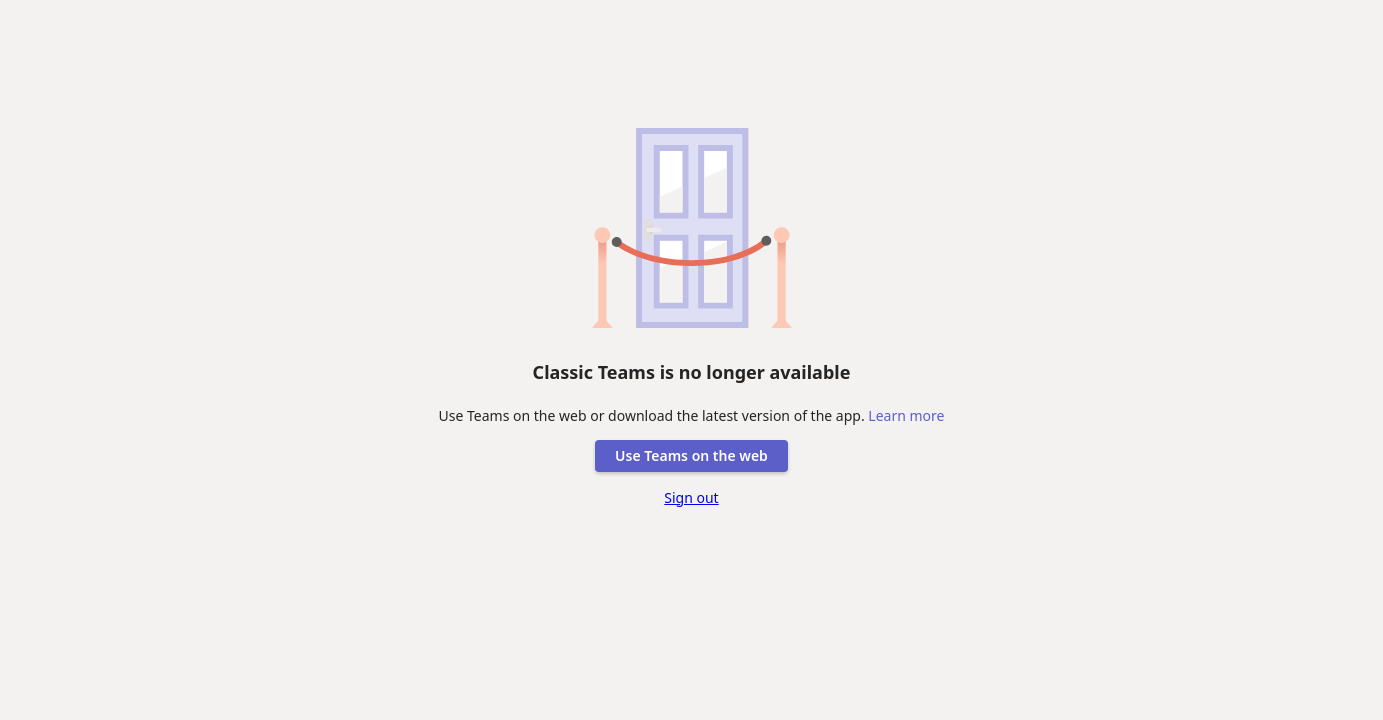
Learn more (906, 415)
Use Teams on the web (691, 455)
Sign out (691, 497)
